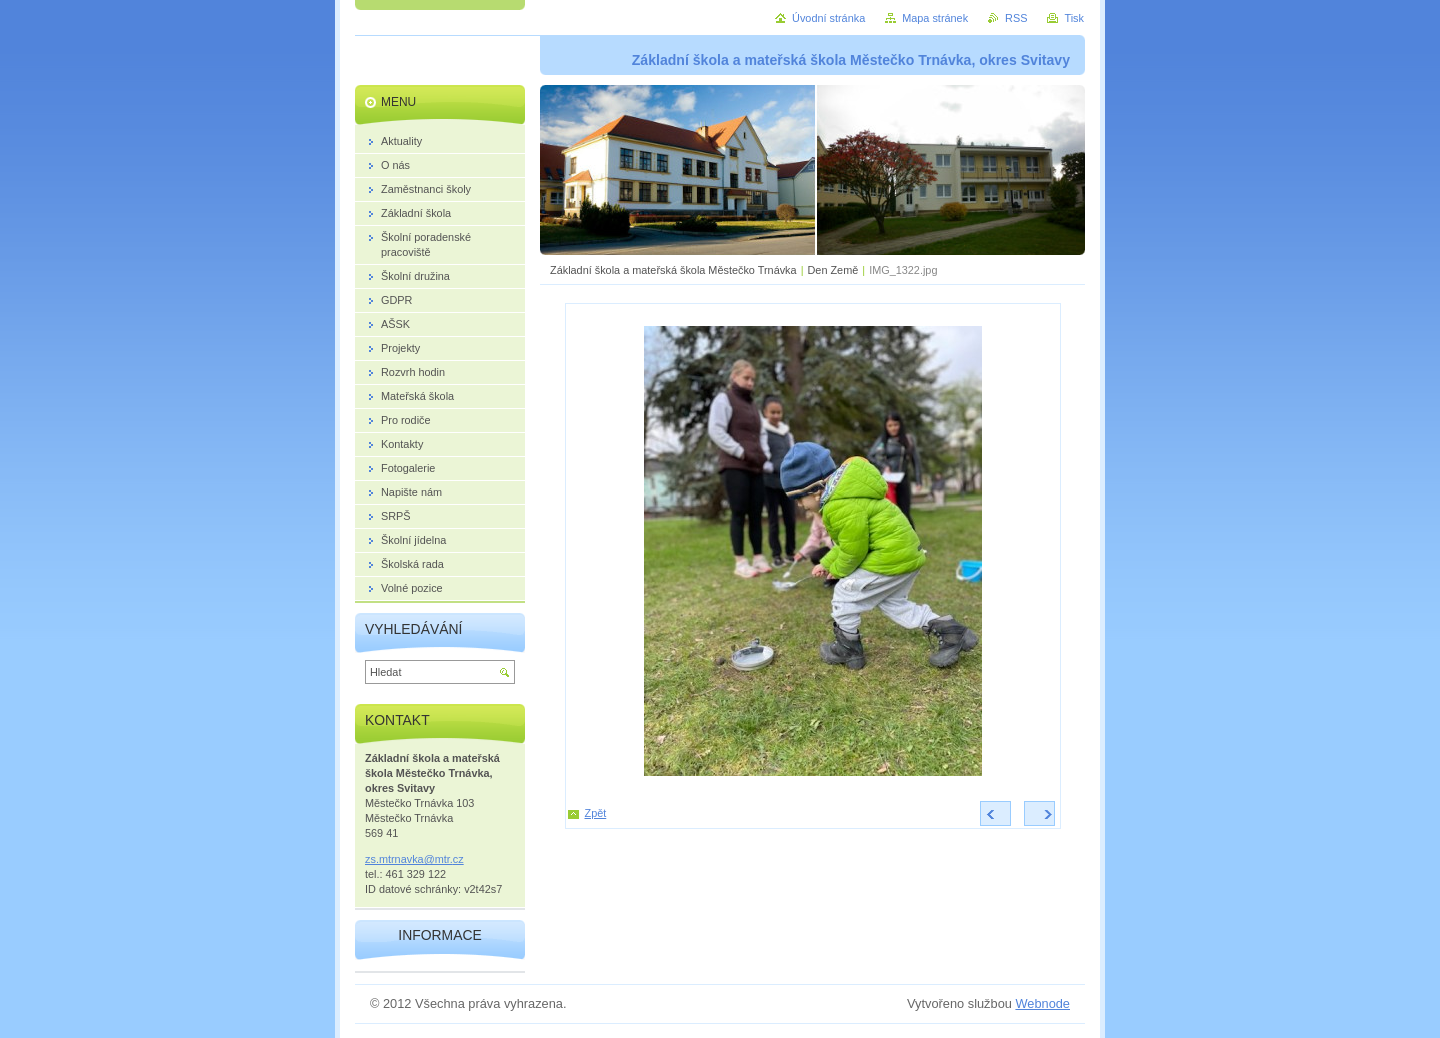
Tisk (1074, 18)
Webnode (1042, 1003)
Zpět (596, 813)
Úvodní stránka (828, 18)
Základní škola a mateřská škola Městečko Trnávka (673, 270)
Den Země (832, 270)
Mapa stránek (935, 18)
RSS (1016, 18)
